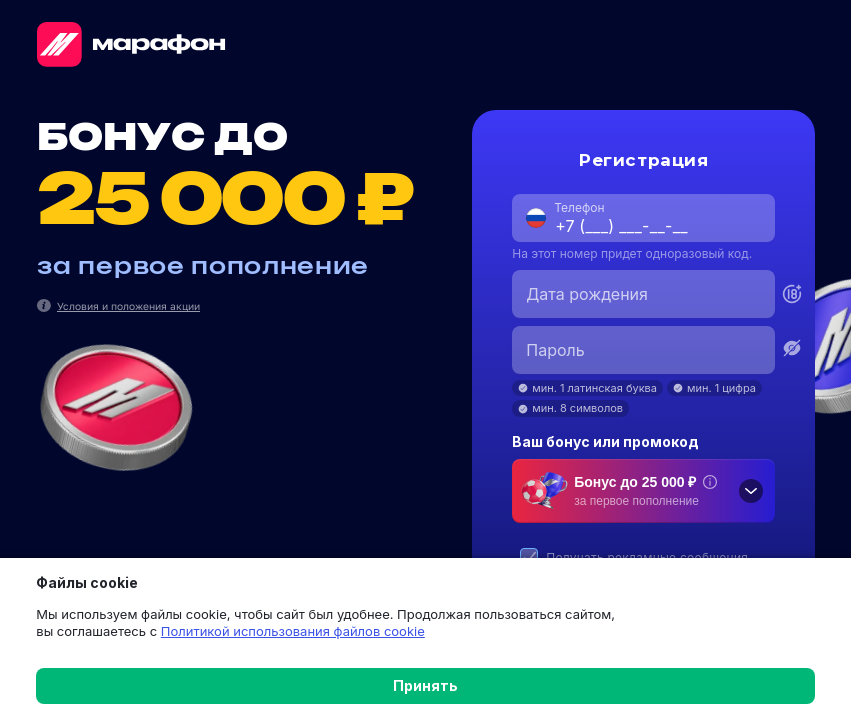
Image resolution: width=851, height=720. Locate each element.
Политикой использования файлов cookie (279, 630)
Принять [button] (425, 685)
